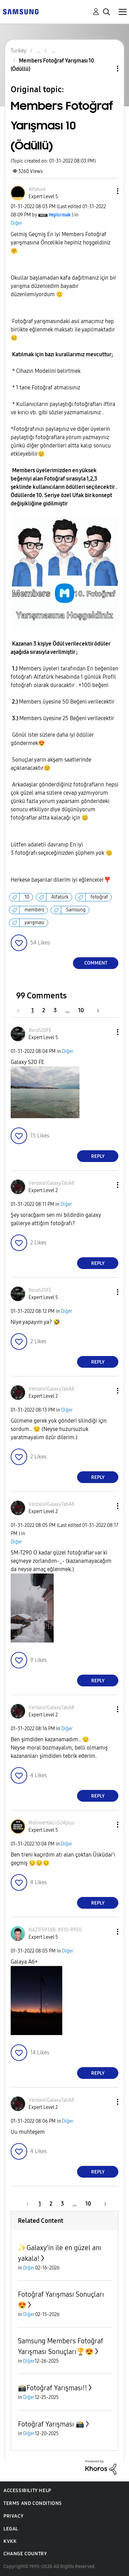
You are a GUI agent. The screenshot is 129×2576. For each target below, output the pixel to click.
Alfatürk (59, 897)
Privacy (13, 2516)
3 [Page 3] (55, 1010)
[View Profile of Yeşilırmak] (60, 215)
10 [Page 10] (81, 1010)
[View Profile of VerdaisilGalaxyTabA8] (51, 1183)
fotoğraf (99, 897)
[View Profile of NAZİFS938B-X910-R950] (55, 1930)
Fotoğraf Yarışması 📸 (51, 2424)
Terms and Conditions (32, 2503)
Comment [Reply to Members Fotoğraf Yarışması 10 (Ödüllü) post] (95, 963)
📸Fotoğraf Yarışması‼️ (52, 2388)
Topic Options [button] (106, 68)
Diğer (16, 223)
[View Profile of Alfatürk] (37, 189)
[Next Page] (96, 1010)
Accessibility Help (27, 2490)
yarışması (34, 923)
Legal (10, 2529)
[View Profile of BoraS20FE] (40, 1030)
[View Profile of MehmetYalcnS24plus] (51, 1823)
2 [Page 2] (43, 1010)
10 (26, 897)
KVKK (10, 2541)
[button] (106, 191)
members (34, 910)
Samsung (76, 910)
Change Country (25, 2554)
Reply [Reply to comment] (98, 1156)
